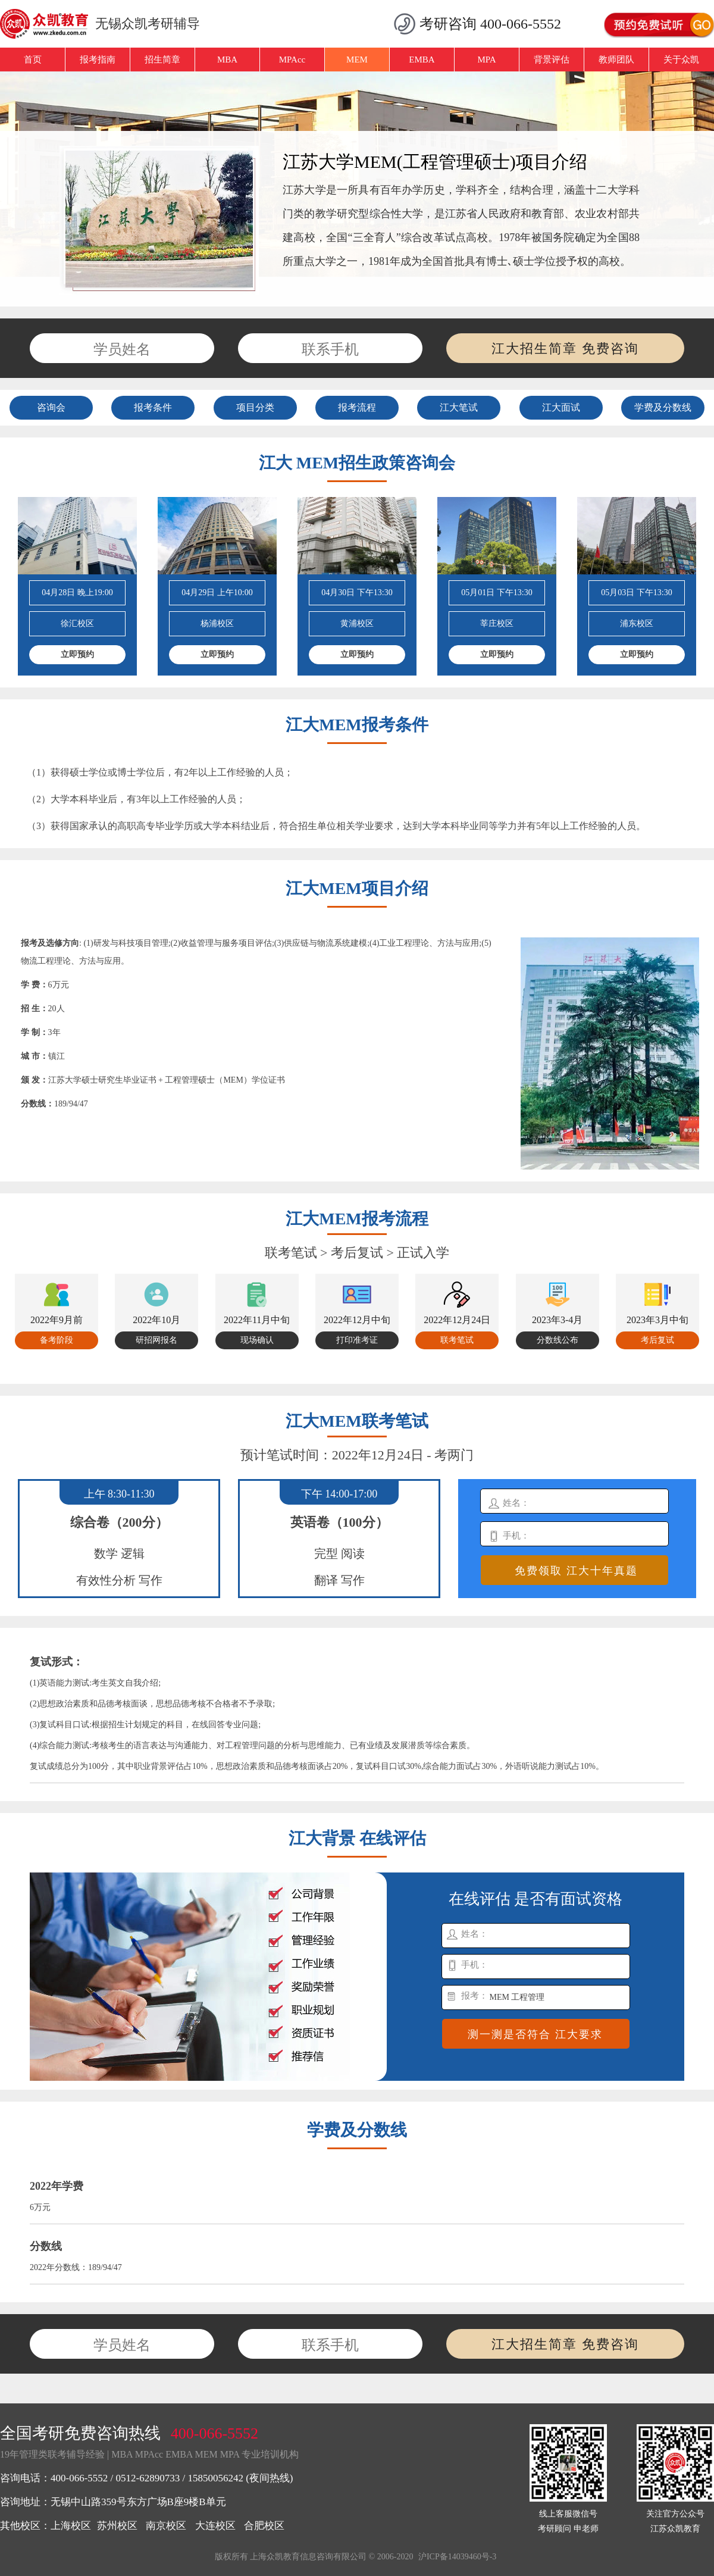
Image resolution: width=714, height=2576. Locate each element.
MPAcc (292, 59)
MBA (227, 59)
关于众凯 (681, 59)
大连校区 (215, 2525)
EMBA (421, 59)
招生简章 (162, 59)
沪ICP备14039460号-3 (457, 2556)
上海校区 (71, 2525)
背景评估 (551, 59)
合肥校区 (264, 2525)
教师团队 (616, 59)
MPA (486, 59)
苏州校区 (117, 2525)
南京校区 (166, 2525)
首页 (33, 59)
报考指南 (97, 59)
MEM (357, 59)
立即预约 (77, 654)
